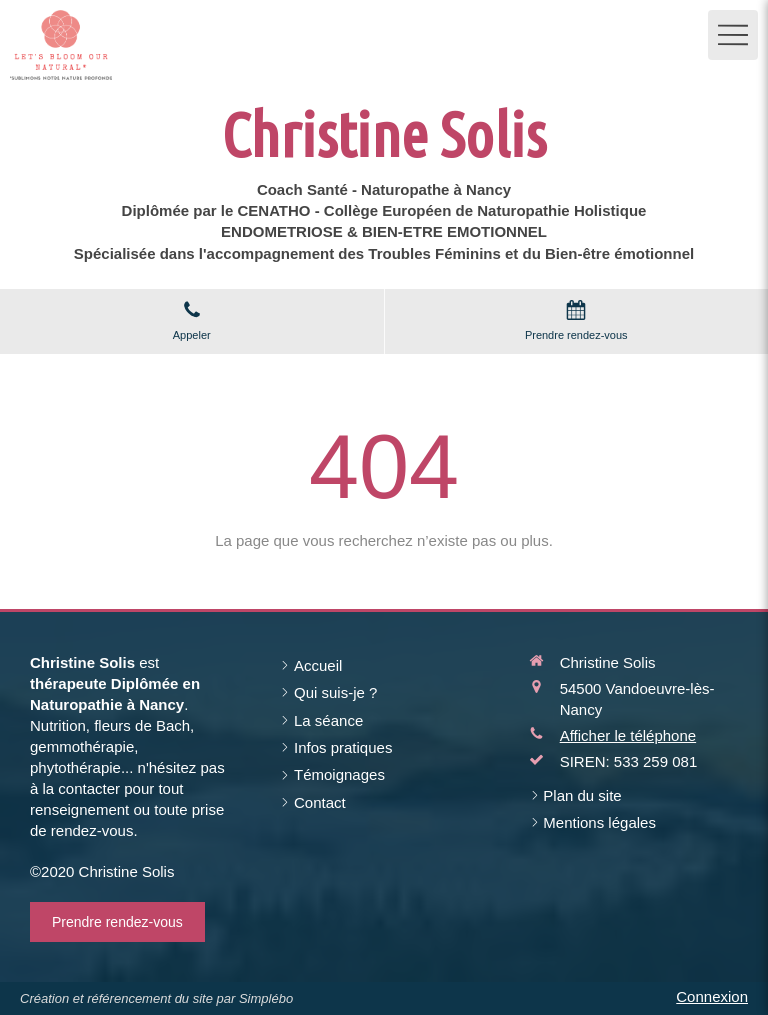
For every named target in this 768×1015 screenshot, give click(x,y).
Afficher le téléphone (628, 735)
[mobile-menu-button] (733, 35)
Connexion (712, 996)
